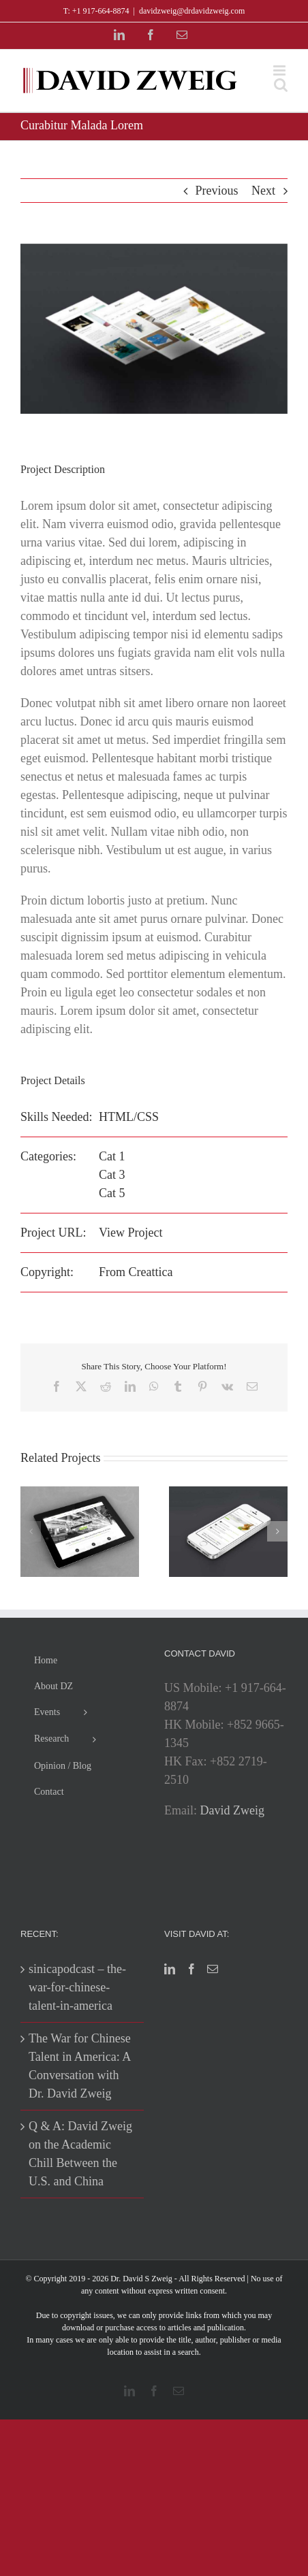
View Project (130, 1232)
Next (263, 190)
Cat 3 (112, 1174)
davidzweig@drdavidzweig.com (192, 11)
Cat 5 (112, 1193)
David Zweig (232, 1810)
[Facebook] (191, 1968)
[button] (30, 1531)
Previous (217, 190)
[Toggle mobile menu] (280, 70)
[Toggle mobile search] (281, 85)
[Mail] (212, 1968)
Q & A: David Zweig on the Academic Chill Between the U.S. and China (80, 2153)
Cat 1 (112, 1156)
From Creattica (135, 1272)
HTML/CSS (129, 1117)
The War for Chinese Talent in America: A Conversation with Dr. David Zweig (80, 2066)
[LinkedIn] (169, 1968)
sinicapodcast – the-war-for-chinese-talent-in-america (77, 1987)
